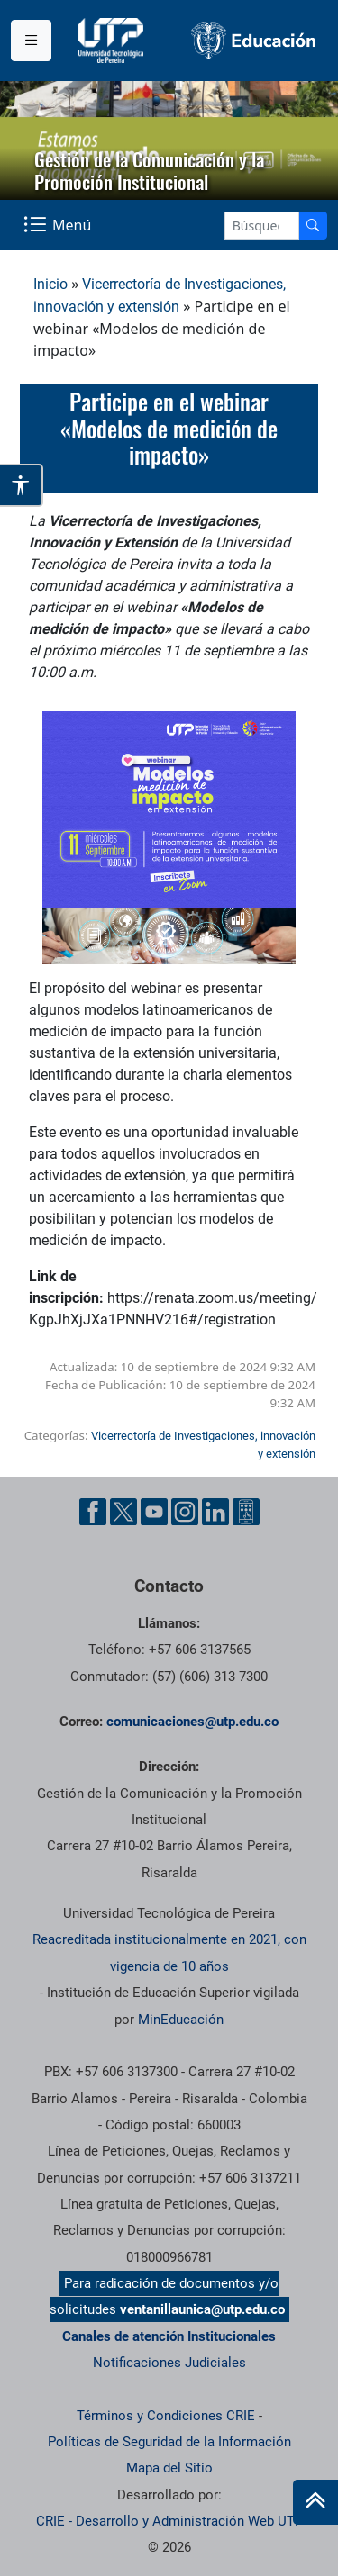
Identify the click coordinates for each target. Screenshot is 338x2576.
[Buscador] (312, 226)
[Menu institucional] (31, 40)
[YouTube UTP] (154, 1511)
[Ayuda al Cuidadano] (246, 1511)
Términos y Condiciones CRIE (166, 2416)
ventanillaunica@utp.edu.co (202, 2309)
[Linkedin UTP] (215, 1511)
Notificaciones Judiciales (169, 2363)
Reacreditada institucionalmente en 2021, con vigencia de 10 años (169, 1952)
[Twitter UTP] (123, 1511)
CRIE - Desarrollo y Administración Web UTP (169, 2521)
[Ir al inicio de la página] (315, 2502)
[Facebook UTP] (92, 1511)
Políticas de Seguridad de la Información (169, 2442)
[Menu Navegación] (59, 224)
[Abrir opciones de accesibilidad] (21, 485)
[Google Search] (261, 226)
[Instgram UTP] (184, 1511)
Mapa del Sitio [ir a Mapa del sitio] (169, 2468)
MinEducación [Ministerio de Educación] (181, 2019)
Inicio (50, 284)
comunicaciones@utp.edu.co (192, 1721)
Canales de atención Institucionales (169, 2336)
